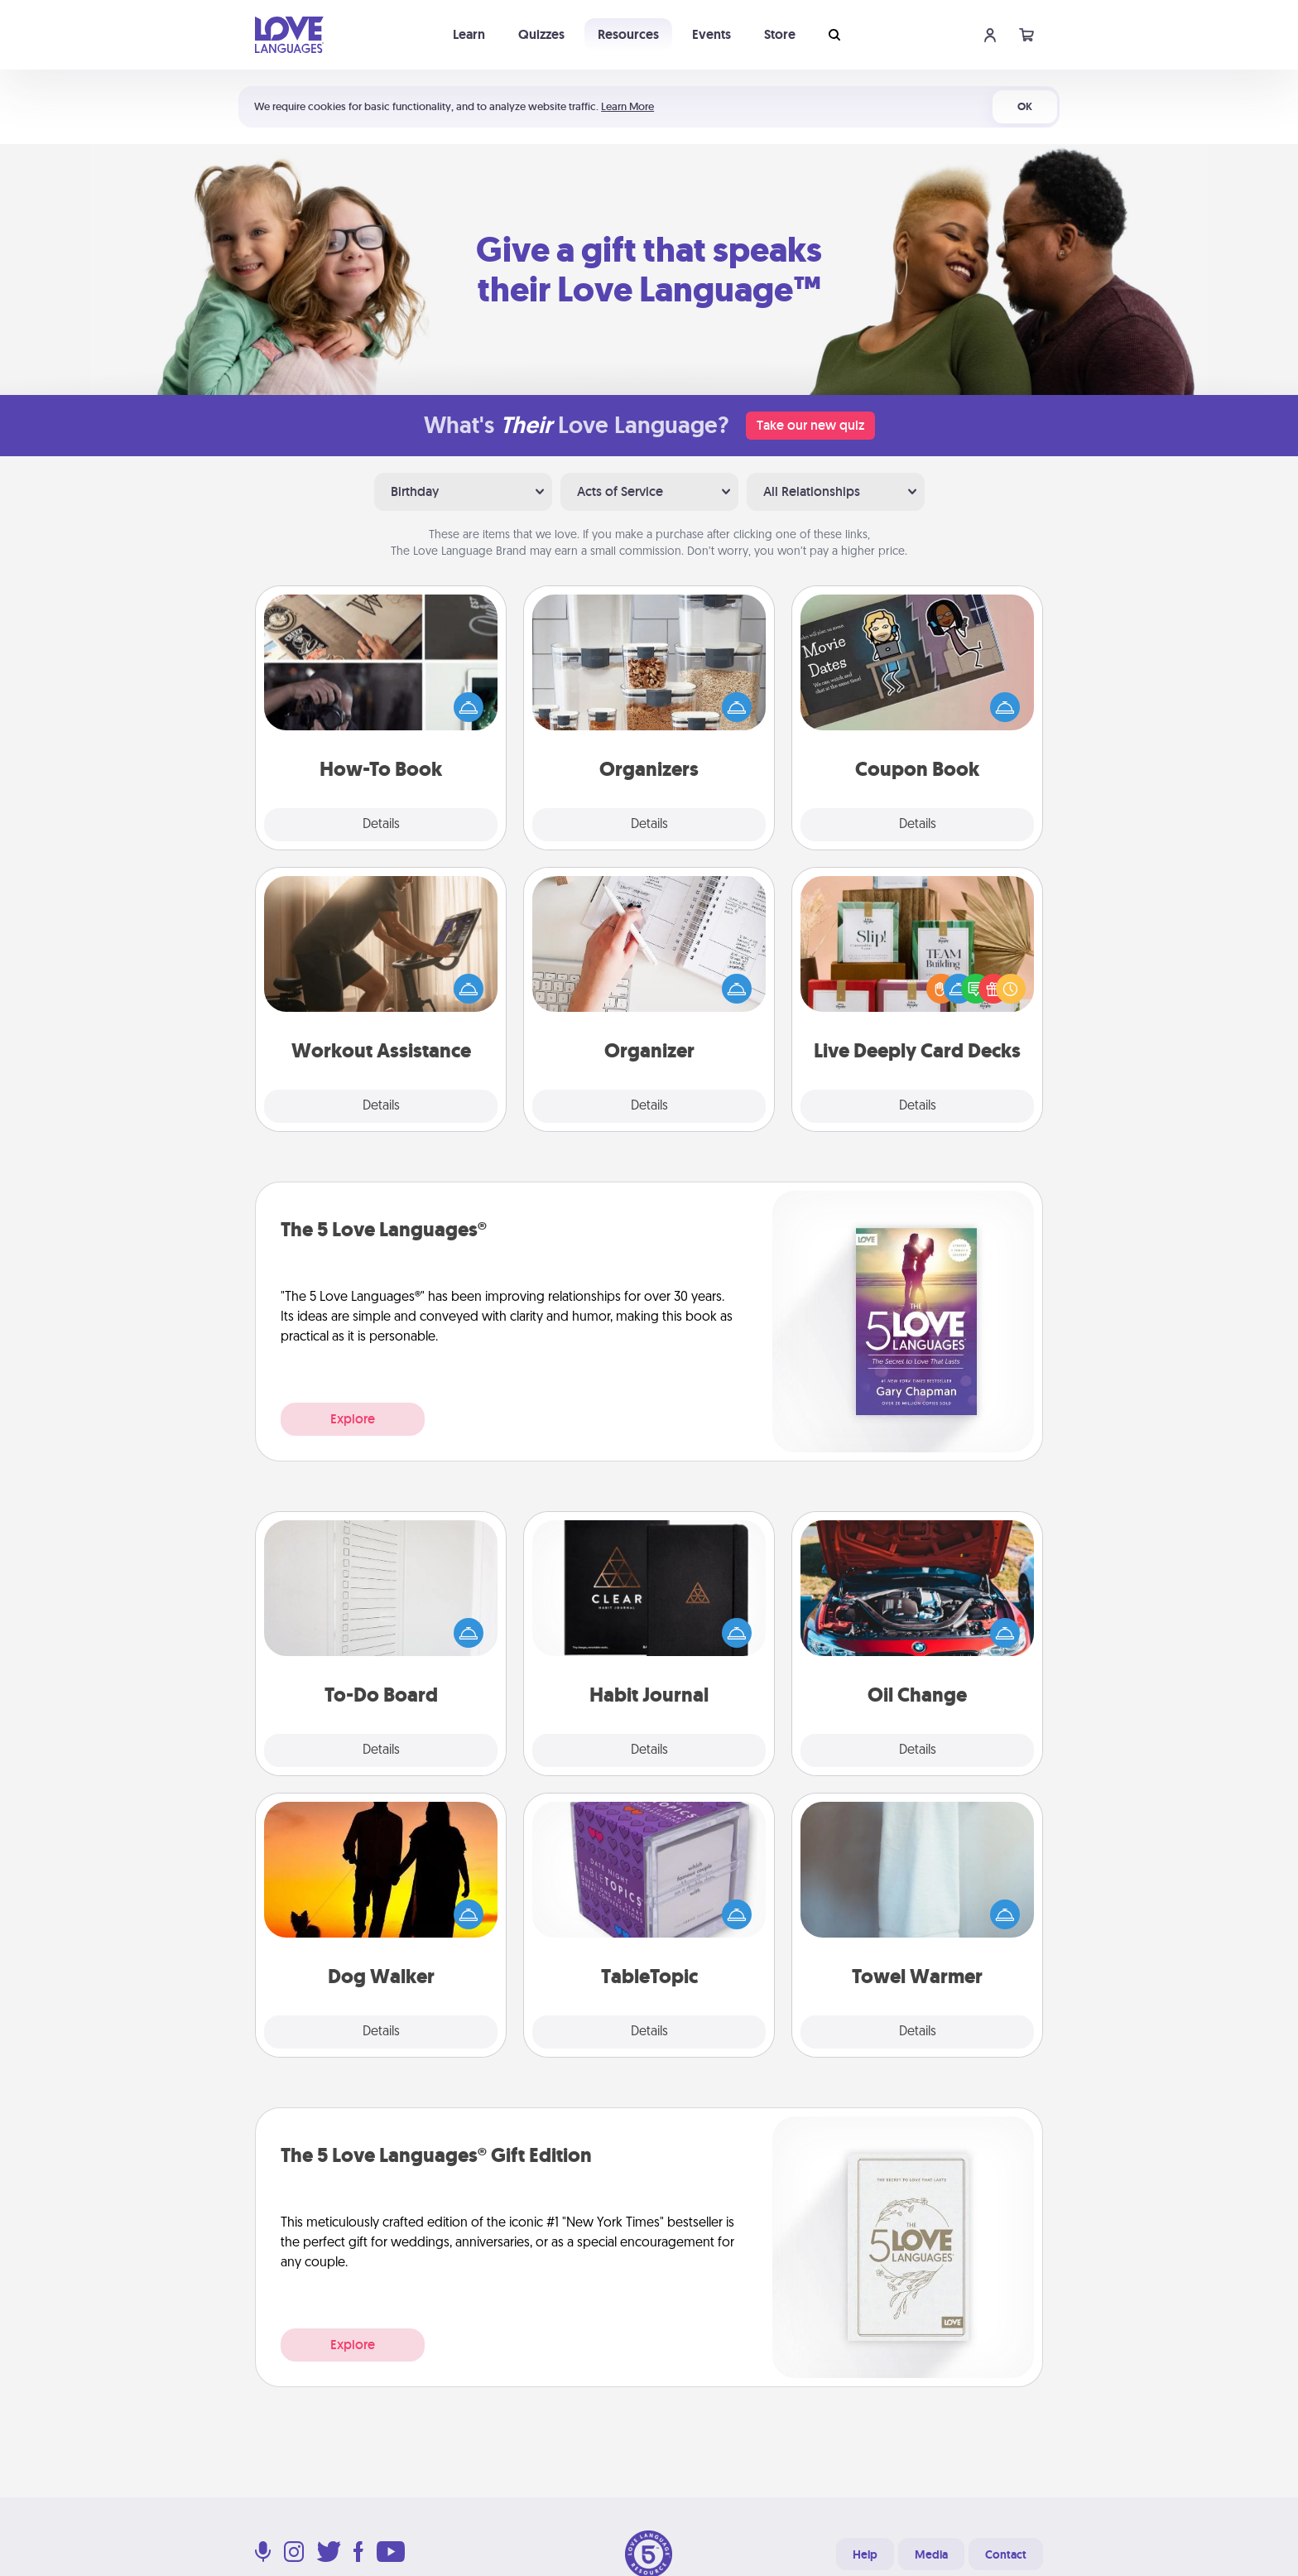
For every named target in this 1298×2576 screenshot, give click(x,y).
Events (711, 34)
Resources (628, 34)
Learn (469, 34)
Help (865, 2554)
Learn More (627, 106)
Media (931, 2554)
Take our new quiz (810, 425)
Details (381, 824)
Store (780, 34)
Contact (1005, 2554)
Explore (352, 1419)
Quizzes (541, 34)
